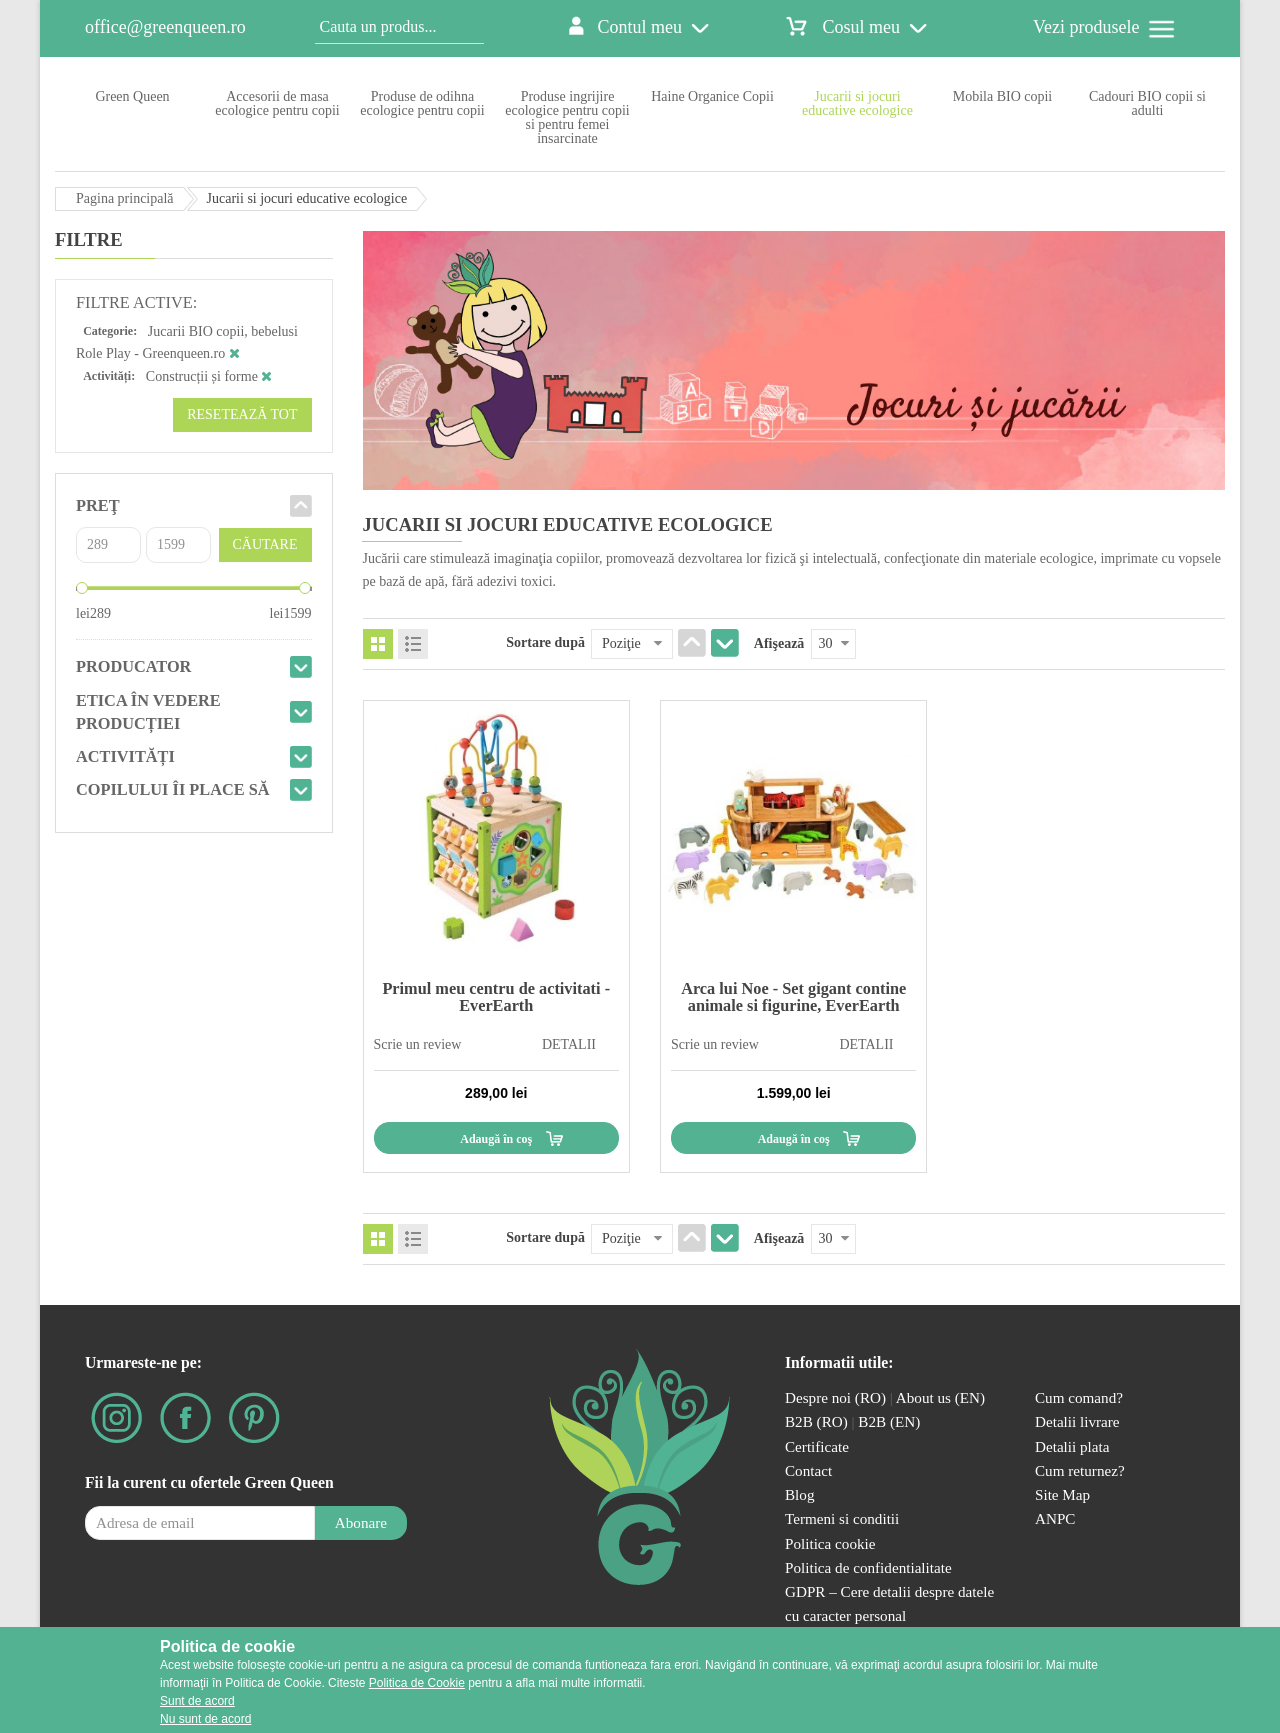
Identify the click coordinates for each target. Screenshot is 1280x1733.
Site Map (1062, 1494)
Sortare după (545, 642)
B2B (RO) (818, 1421)
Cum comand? (1079, 1397)
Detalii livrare (1077, 1421)
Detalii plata (1072, 1446)
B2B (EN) (889, 1421)
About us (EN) (940, 1397)
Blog (799, 1494)
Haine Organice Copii (712, 96)
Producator (133, 666)
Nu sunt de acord (205, 1719)
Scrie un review (418, 1044)
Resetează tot (242, 414)
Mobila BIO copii (1003, 96)
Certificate (817, 1446)
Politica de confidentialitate (868, 1567)
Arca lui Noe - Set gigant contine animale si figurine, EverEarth (793, 996)
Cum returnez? (1080, 1470)
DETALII (569, 1044)
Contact (808, 1470)
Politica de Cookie (417, 1683)
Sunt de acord (197, 1701)
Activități (125, 756)
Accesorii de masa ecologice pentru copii (277, 103)
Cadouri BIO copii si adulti (1147, 103)
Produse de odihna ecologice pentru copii (422, 103)
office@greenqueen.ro (165, 27)
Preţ (98, 505)
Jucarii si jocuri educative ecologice (857, 103)
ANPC (1055, 1518)
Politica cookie (830, 1543)
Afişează (779, 643)
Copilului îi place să (173, 789)
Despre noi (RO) (835, 1397)
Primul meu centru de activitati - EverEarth (496, 996)
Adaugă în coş (496, 1139)
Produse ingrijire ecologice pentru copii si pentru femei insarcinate (567, 117)
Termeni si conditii (842, 1518)
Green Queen (132, 96)
